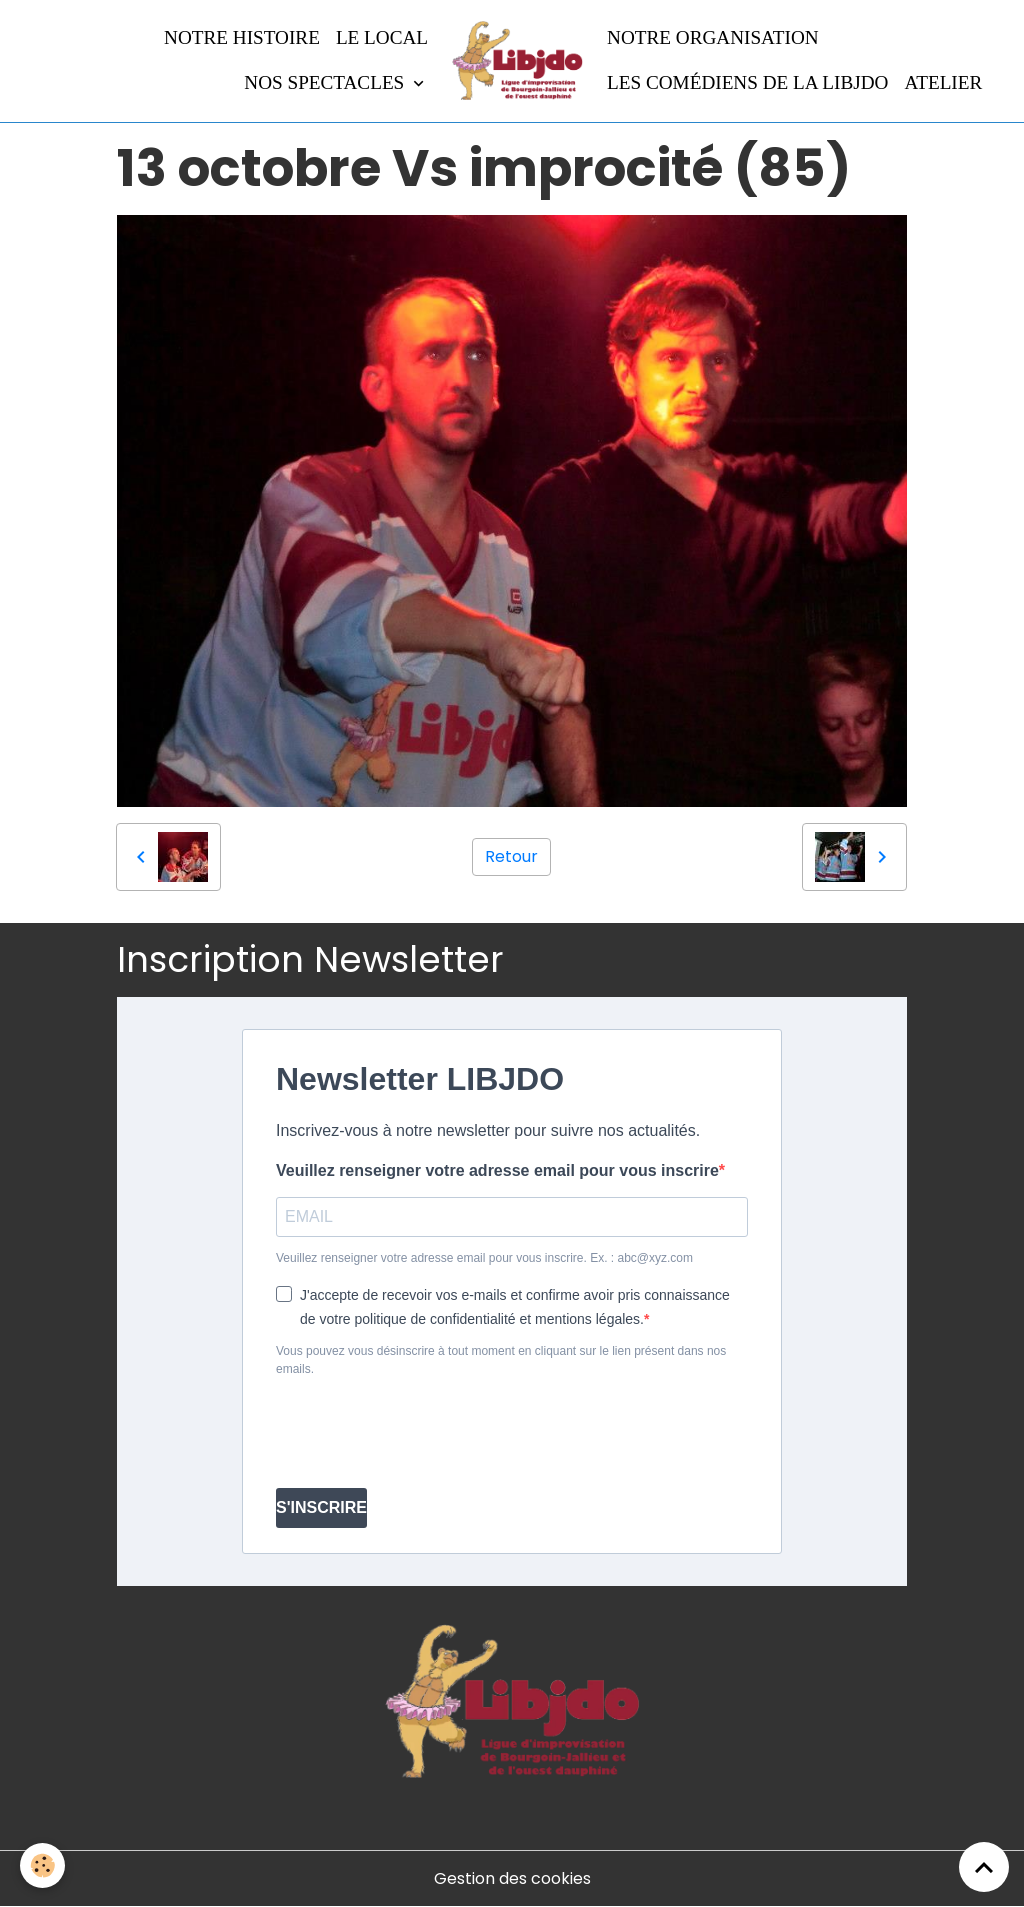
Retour (511, 856)
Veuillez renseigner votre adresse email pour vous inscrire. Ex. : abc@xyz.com (484, 1258)
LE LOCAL (382, 37)
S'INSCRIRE (321, 1507)
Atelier (943, 82)
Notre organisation (713, 37)
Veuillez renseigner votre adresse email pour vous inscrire (497, 1170)
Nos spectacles (326, 82)
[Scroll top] (984, 1867)
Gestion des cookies (512, 1878)
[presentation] (428, 1433)
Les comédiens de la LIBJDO (747, 82)
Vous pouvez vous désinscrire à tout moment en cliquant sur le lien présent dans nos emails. (501, 1360)
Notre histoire (242, 37)
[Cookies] (42, 1865)
